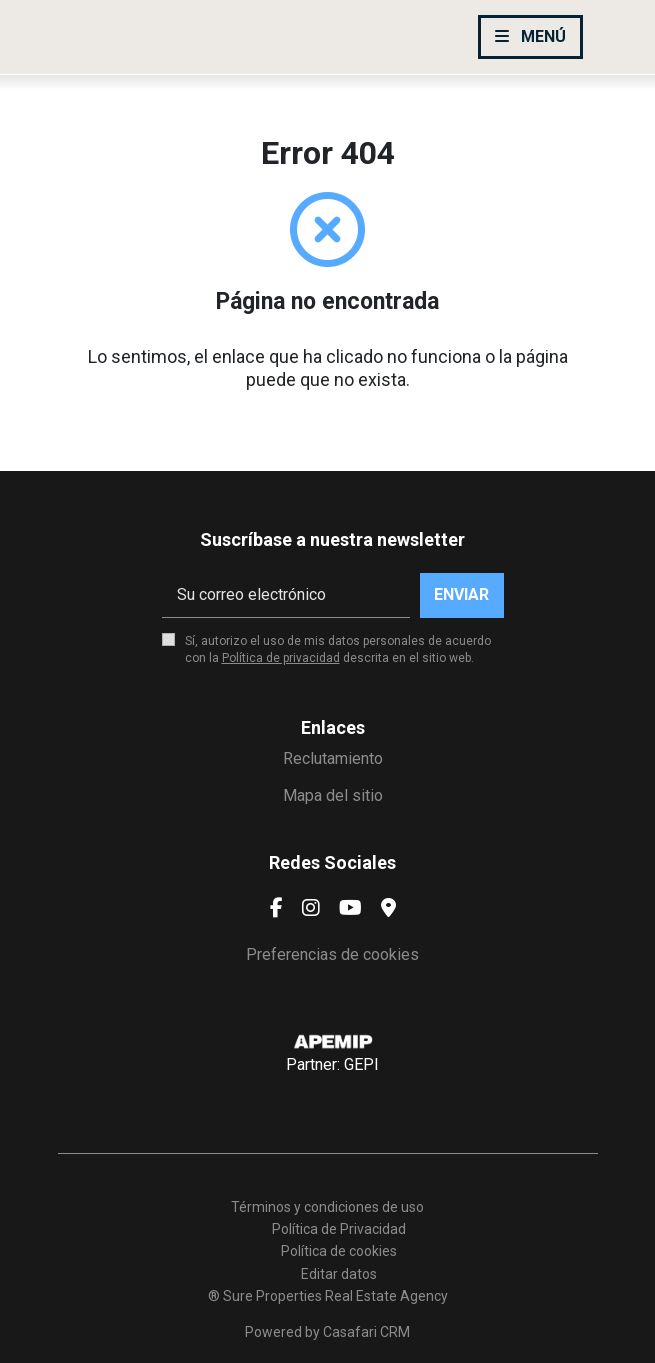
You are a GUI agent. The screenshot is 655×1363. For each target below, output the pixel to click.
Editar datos (339, 1274)
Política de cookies (339, 1251)
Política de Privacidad (339, 1229)
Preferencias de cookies (332, 954)
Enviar (461, 594)
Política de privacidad (281, 658)
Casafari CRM (366, 1332)
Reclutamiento (333, 758)
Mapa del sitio (333, 795)
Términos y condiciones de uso (327, 1207)
